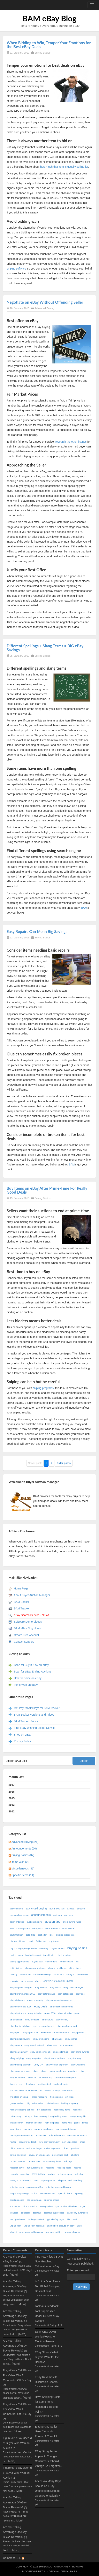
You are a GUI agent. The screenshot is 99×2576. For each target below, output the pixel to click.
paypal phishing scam (39, 2155)
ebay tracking (74, 2058)
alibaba (70, 1909)
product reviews (17, 2161)
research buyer (17, 2168)
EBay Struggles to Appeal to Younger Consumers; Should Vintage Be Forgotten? (48, 2459)
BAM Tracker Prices (26, 1721)
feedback (30, 2084)
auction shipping (34, 1922)
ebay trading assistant (20, 2065)
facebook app (45, 2077)
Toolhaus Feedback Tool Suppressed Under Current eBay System (47, 2313)
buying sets (37, 1961)
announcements (41, 1914)
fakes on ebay (17, 2084)
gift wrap (69, 2097)
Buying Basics (42, 52)
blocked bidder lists (65, 1935)
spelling (79, 2193)
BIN (51, 1935)
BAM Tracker (22, 1608)
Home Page (21, 1588)
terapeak (14, 2213)
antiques (57, 1915)
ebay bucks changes (73, 1987)
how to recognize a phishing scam (50, 2116)
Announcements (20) (24, 1848)
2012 (12, 1811)
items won (67, 2123)
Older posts (64, 1463)
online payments (52, 2148)
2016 (12, 1791)
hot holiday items (62, 2110)
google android (17, 2103)
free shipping (56, 2097)
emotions (72, 2071)
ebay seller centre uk (40, 2052)
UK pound (72, 2219)
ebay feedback (32, 2019)
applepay (68, 1915)
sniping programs (43, 1388)
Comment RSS (13, 2558)
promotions (34, 2161)
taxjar (82, 2206)
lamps (85, 2123)
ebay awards (41, 1987)
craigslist (14, 1981)
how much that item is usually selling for (64, 166)
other (66, 2148)
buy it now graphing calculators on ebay (29, 1948)
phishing (75, 2155)
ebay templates (33, 2058)
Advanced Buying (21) (24, 1841)
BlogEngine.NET (32, 2571)
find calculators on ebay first (23, 2090)
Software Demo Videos (28, 1621)
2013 (12, 1804)
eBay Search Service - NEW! (31, 1615)
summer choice (51, 2200)
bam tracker (16, 1935)
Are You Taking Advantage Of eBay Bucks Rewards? (15, 2286)
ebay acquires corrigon (21, 1987)
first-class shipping (19, 2097)
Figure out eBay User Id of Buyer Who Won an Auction (17, 2442)
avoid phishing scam (20, 1928)
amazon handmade (19, 1915)
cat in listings (16, 1968)
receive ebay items (52, 2161)
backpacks (37, 1928)
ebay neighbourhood (67, 2026)
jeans (77, 2123)
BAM (84, 907)
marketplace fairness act (22, 2135)
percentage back (60, 2155)
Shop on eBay (22, 1734)
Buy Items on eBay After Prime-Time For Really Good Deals (47, 1190)
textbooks (25, 2213)
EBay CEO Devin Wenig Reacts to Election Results (45, 2336)
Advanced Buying (44, 308)
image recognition (78, 2116)
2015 (12, 1798)
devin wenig (27, 1981)
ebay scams (71, 2039)
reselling (50, 2168)
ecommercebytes (57, 2071)
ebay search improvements (60, 2045)
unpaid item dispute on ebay (60, 2226)
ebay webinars (78, 2065)
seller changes (65, 2174)
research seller (35, 2167)
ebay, (43, 2071)
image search (16, 2123)
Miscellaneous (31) (22, 1868)
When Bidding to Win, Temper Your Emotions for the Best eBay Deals (49, 44)
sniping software (16, 268)
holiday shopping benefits (22, 2110)
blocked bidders (17, 1941)
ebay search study (19, 2052)
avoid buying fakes (72, 1922)
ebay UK (38, 2064)
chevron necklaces (57, 1968)
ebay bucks (55, 1987)
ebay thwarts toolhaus (54, 2058)
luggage (28, 2129)
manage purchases (43, 2129)
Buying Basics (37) (22, 1855)
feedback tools (60, 2084)
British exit (41, 1941)
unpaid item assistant (34, 2226)
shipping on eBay (35, 2187)
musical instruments (77, 2135)
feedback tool (44, 2084)
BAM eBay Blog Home (27, 1628)
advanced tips (57, 1908)
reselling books (64, 2168)
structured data (34, 2200)
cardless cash (66, 1961)
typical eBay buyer (55, 2219)
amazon (81, 1909)
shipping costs (17, 2187)
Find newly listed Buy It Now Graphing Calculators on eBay (49, 2261)
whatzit (13, 2232)
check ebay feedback (35, 1968)
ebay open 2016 (30, 2032)
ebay (35, 2071)
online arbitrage (34, 2148)
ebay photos (78, 2032)
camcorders (51, 1961)
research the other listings (71, 441)
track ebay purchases (77, 2213)
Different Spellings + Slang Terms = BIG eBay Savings (45, 647)
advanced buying (36, 1908)
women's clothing (54, 2232)
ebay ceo (80, 1994)
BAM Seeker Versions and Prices (34, 1714)
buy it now (53, 1941)
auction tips (52, 1921)
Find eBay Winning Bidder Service (34, 1727)
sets (36, 2180)
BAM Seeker (21, 1601)
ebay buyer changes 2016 (22, 1994)
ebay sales (57, 2039)
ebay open (15, 2032)
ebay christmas (17, 2000)
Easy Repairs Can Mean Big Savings (37, 931)
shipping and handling (70, 2180)
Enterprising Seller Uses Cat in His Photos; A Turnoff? (46, 2431)
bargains (30, 1935)
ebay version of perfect (57, 2065)
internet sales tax (34, 2123)
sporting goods (17, 2200)
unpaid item (15, 2226)
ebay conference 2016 (21, 2006)
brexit (30, 1941)
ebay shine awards (80, 2052)
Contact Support (24, 1641)
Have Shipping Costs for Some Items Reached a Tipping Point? (47, 2404)
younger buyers (72, 2232)
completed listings (42, 1974)
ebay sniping (17, 2058)
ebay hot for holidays (20, 2026)
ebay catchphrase (46, 1994)
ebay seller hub (60, 2052)
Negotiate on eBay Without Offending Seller (45, 302)
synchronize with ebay (66, 2206)
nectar (13, 2142)
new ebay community (49, 2142)
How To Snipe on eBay (27, 1678)
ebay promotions (41, 2039)
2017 (12, 1784)
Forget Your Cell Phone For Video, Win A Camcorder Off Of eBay (17, 2375)
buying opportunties (19, 1961)
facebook (31, 2077)
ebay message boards (43, 2026)
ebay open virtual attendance (55, 2032)
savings (51, 2174)
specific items (65, 2193)
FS (75, 2571)
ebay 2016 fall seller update (58, 1981)
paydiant (75, 2148)
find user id (67, 2090)
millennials (41, 2135)
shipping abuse (48, 2180)
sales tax (24, 2174)
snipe (34, 2193)
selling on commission (20, 2180)
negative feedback (27, 2142)
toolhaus (37, 2213)
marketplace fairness (66, 2129)
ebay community (35, 2000)
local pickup (15, 2129)
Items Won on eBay (26, 1684)
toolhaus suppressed (54, 2213)
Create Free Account (26, 1635)
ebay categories (65, 1994)
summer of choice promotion (23, 2206)
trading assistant (36, 2219)
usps (79, 2226)
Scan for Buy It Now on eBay (31, 1664)
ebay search (16, 2045)
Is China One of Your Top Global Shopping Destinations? (47, 2286)
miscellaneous (57, 2135)
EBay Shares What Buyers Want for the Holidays (47, 2357)
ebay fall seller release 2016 (42, 2013)
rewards (14, 2174)
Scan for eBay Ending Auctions (32, 1671)
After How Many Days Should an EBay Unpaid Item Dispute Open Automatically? (48, 2488)
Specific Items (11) (22, 1875)
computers (59, 1974)
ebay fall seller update (69, 2013)
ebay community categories (59, 2000)
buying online (64, 1955)
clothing (14, 1974)
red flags (68, 2161)
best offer (42, 1935)
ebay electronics (18, 2013)
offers (82, 2142)
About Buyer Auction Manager (32, 1595)
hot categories (44, 2110)
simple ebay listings (19, 2193)
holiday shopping (69, 2103)
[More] (14, 2274)
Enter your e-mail (78, 2270)
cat (77, 1961)
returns (77, 2168)
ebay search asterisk (35, 2045)
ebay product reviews (20, 2039)
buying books (16, 1955)
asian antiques (17, 1922)
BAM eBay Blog (49, 18)
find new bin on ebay (50, 2090)
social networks (47, 2193)
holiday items (52, 2103)
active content (16, 1909)
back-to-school (52, 1928)
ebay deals (40, 2006)
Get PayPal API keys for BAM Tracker (36, 1708)
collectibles (25, 1974)
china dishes (75, 1968)
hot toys (28, 2116)
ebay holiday (62, 2019)
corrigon (70, 1974)
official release (17, 2148)
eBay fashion (16, 2019)
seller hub (79, 2174)
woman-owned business (31, 2232)
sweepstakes (46, 2206)
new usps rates (69, 2142)
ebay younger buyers (20, 2071)
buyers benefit (58, 1948)
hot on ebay (15, 2116)
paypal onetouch (18, 2155)
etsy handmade (17, 2077)
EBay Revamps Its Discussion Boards (46, 2380)
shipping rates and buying (58, 2187)
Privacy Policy (22, 1741)
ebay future (47, 2019)
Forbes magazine (39, 2097)
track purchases (17, 2219)
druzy (38, 1981)
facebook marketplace (65, 2077)
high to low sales (35, 2103)
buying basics (77, 1948)
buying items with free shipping (40, 1955)
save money (38, 2174)
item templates (52, 2123)
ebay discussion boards (61, 2006)
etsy (82, 2071)
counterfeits (82, 1974)
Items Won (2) (20, 1861)
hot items (77, 2110)
